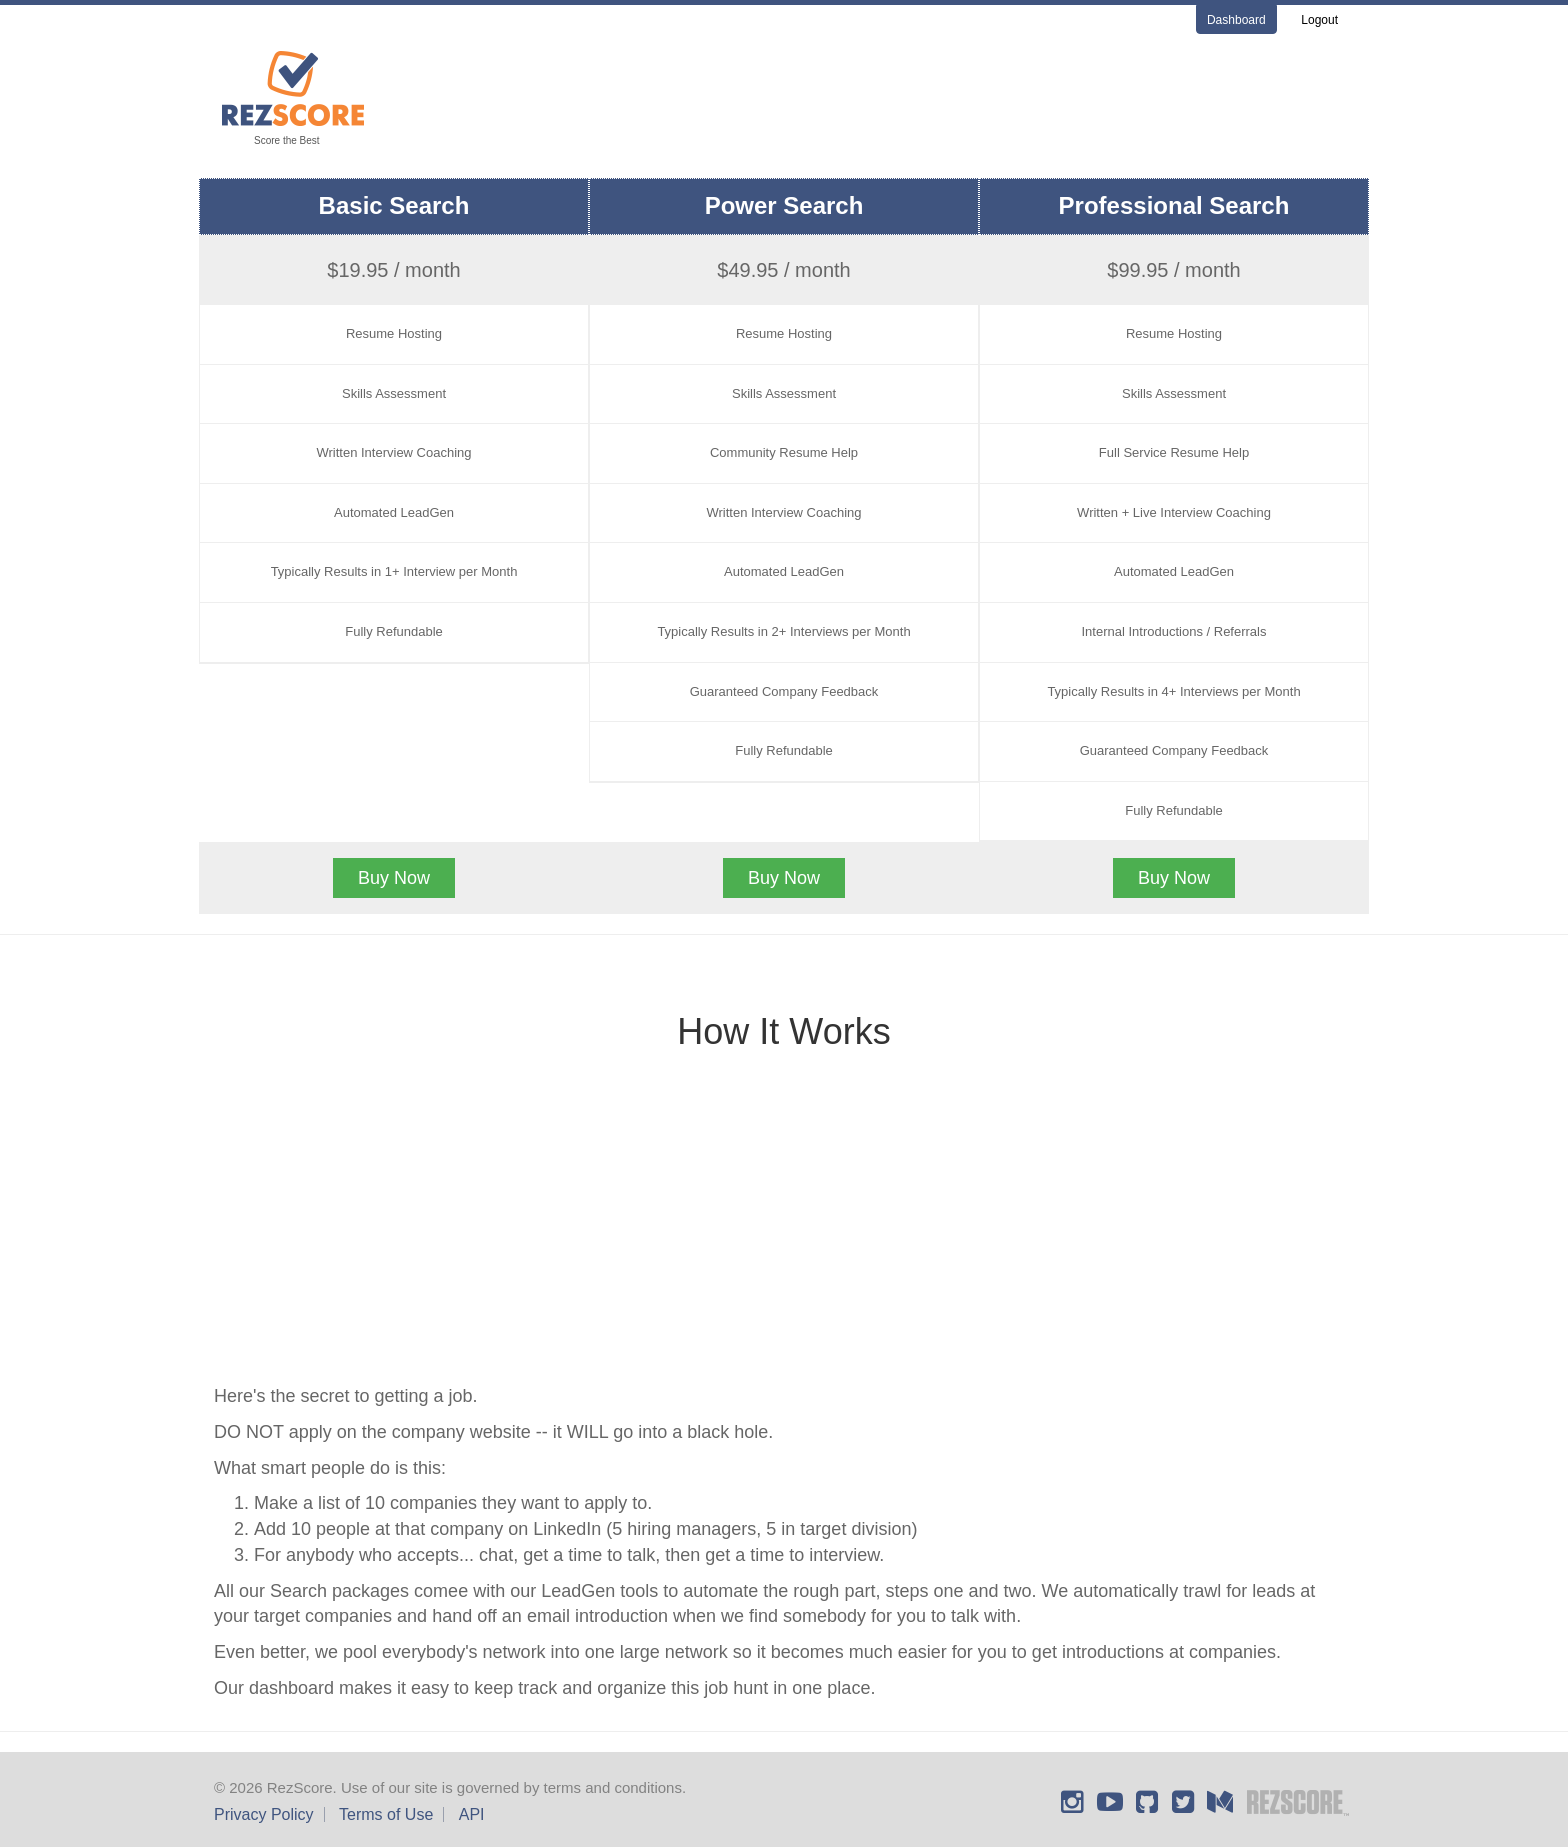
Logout (1319, 20)
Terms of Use (386, 1814)
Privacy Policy (264, 1814)
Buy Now (394, 878)
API (472, 1814)
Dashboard (1236, 20)
